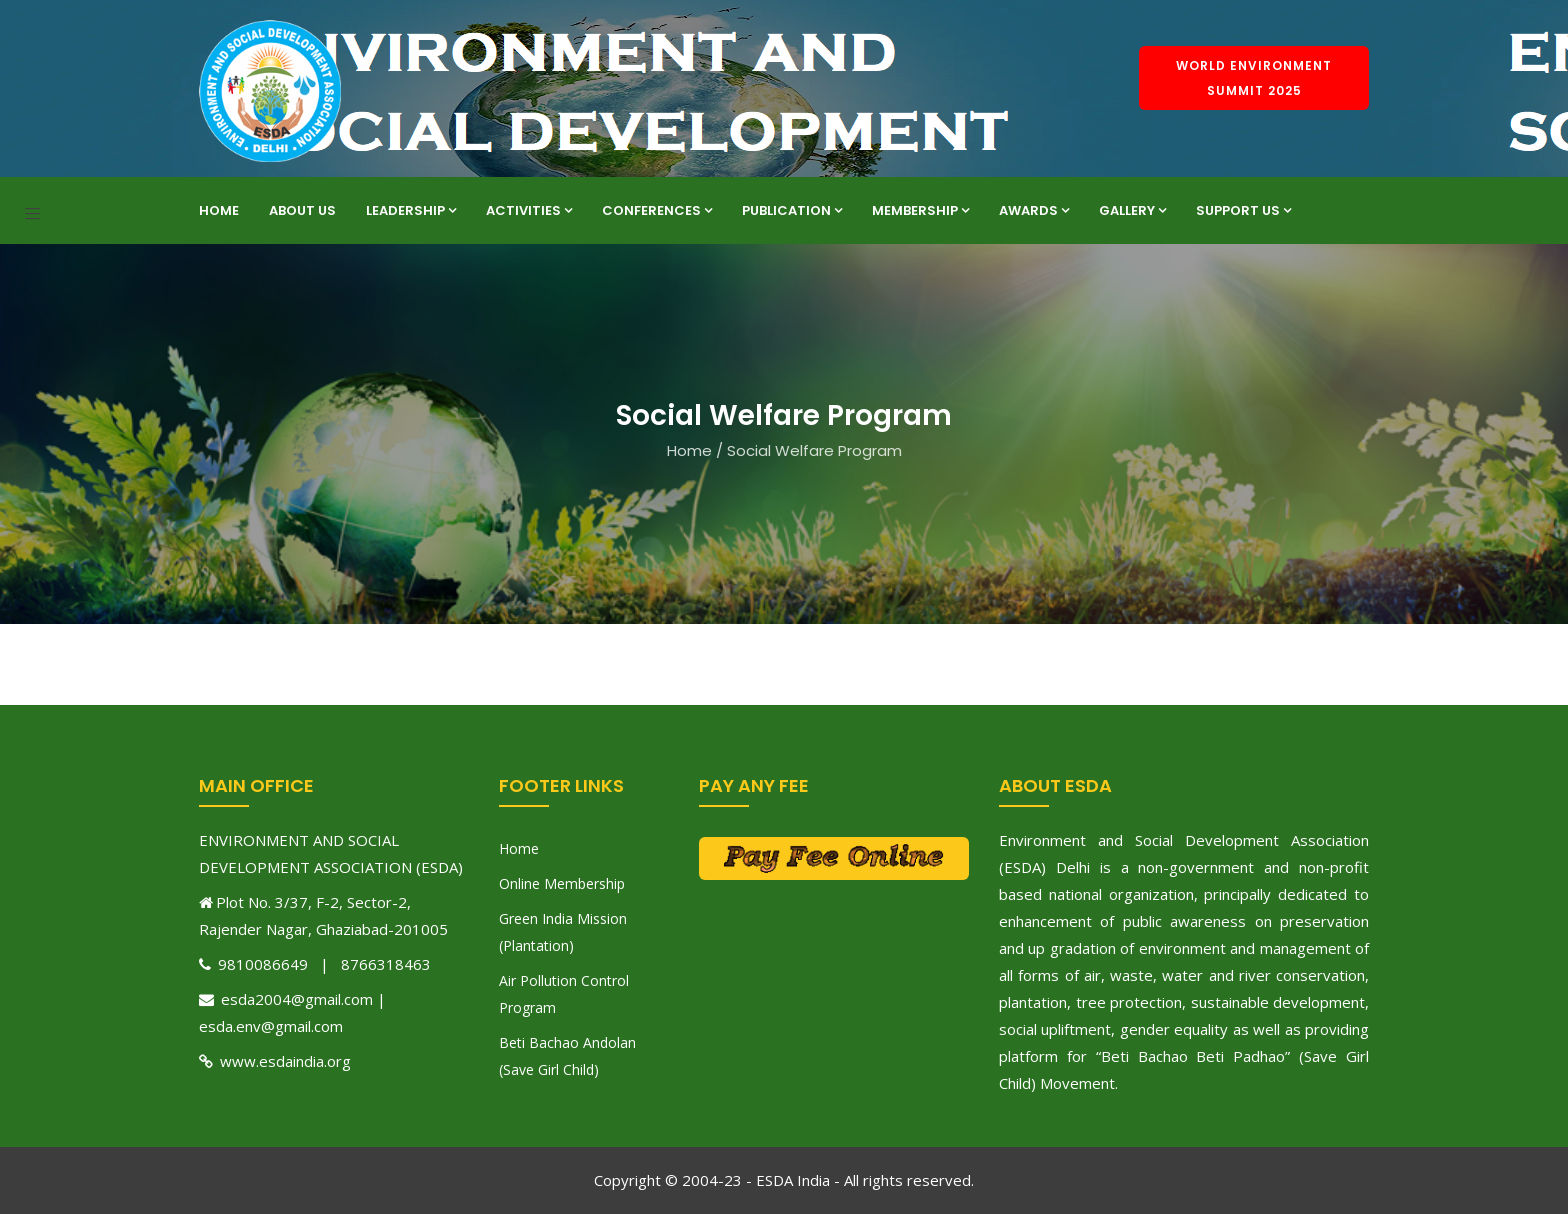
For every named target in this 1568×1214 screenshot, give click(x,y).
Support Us (1243, 210)
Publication (792, 210)
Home (219, 210)
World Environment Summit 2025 (1254, 78)
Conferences (657, 210)
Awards (1034, 210)
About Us (302, 210)
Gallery (1132, 210)
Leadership (411, 210)
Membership (920, 210)
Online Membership (562, 883)
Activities (529, 210)
